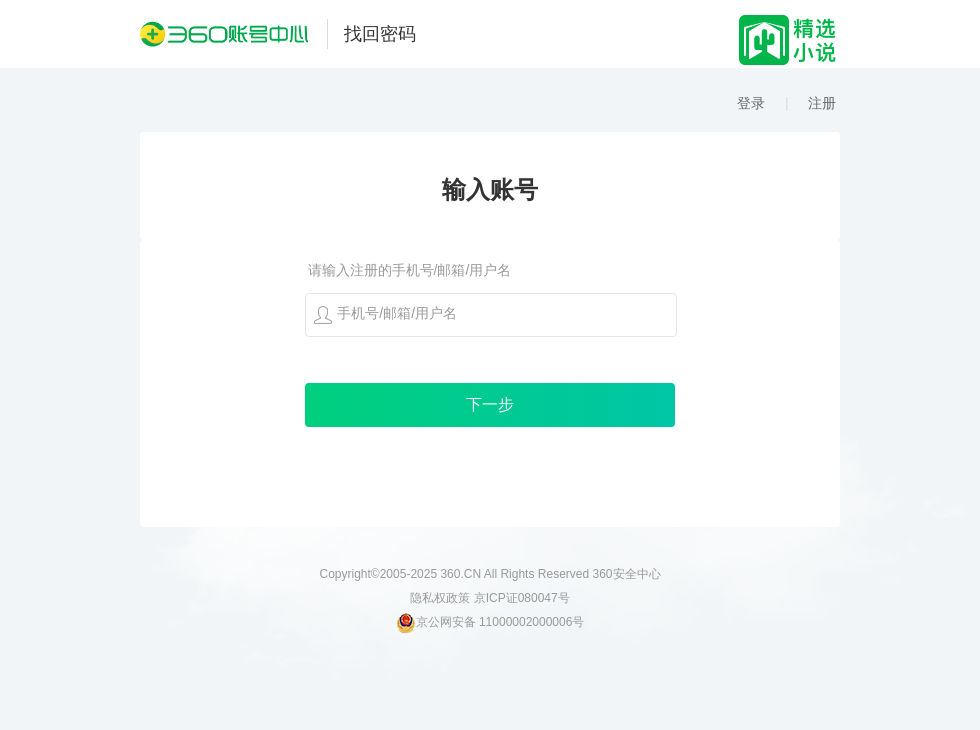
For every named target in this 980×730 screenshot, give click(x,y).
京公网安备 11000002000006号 (490, 622)
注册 (822, 103)
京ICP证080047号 (522, 598)
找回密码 (380, 34)
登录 (751, 103)
